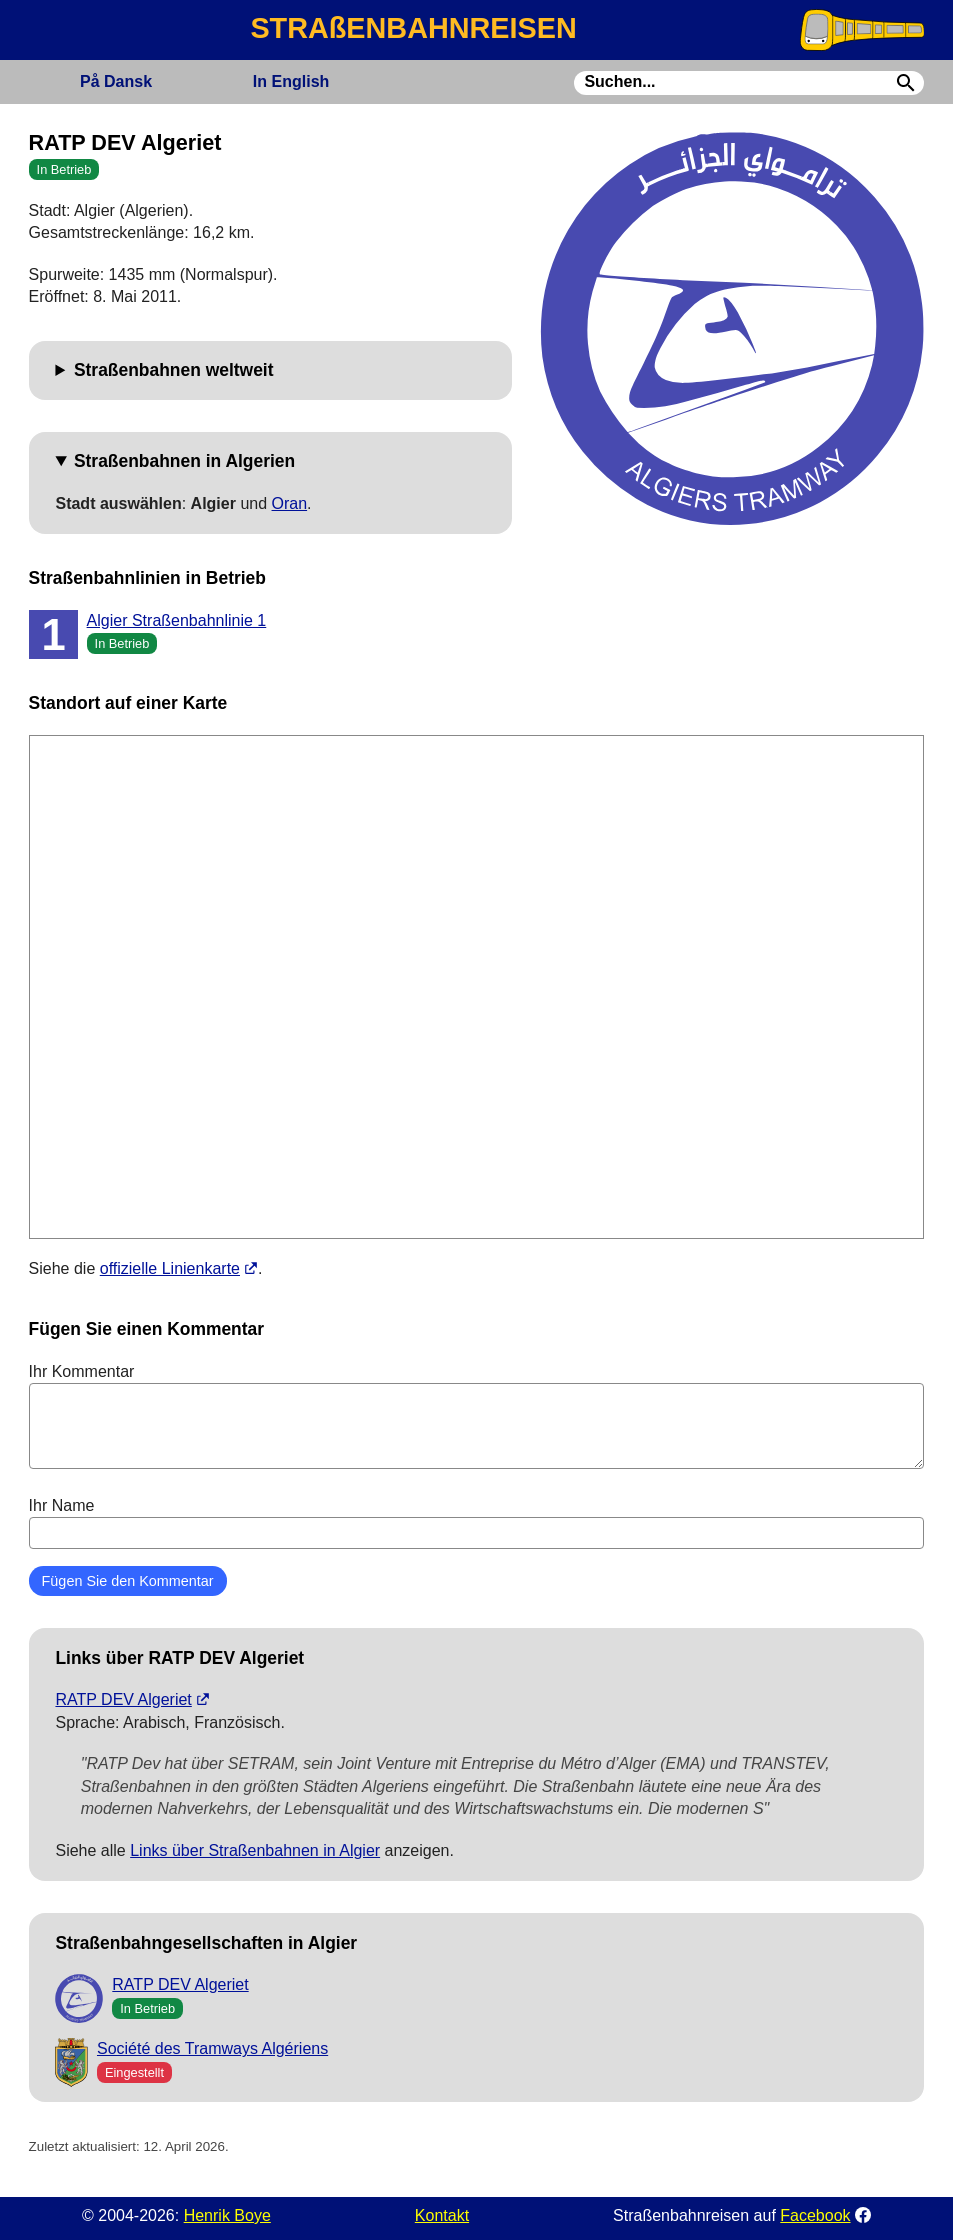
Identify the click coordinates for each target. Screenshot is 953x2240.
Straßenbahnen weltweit (174, 370)
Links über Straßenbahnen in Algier (255, 1850)
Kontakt (442, 2215)
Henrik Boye (227, 2215)
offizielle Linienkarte (170, 1268)
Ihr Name (477, 1523)
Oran (290, 503)
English (291, 81)
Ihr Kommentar (477, 1416)
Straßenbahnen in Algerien (184, 461)
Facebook (815, 2215)
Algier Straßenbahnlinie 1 (177, 620)
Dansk (116, 81)
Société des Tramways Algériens (212, 2048)
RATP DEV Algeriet (123, 1699)
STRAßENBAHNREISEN (413, 28)
